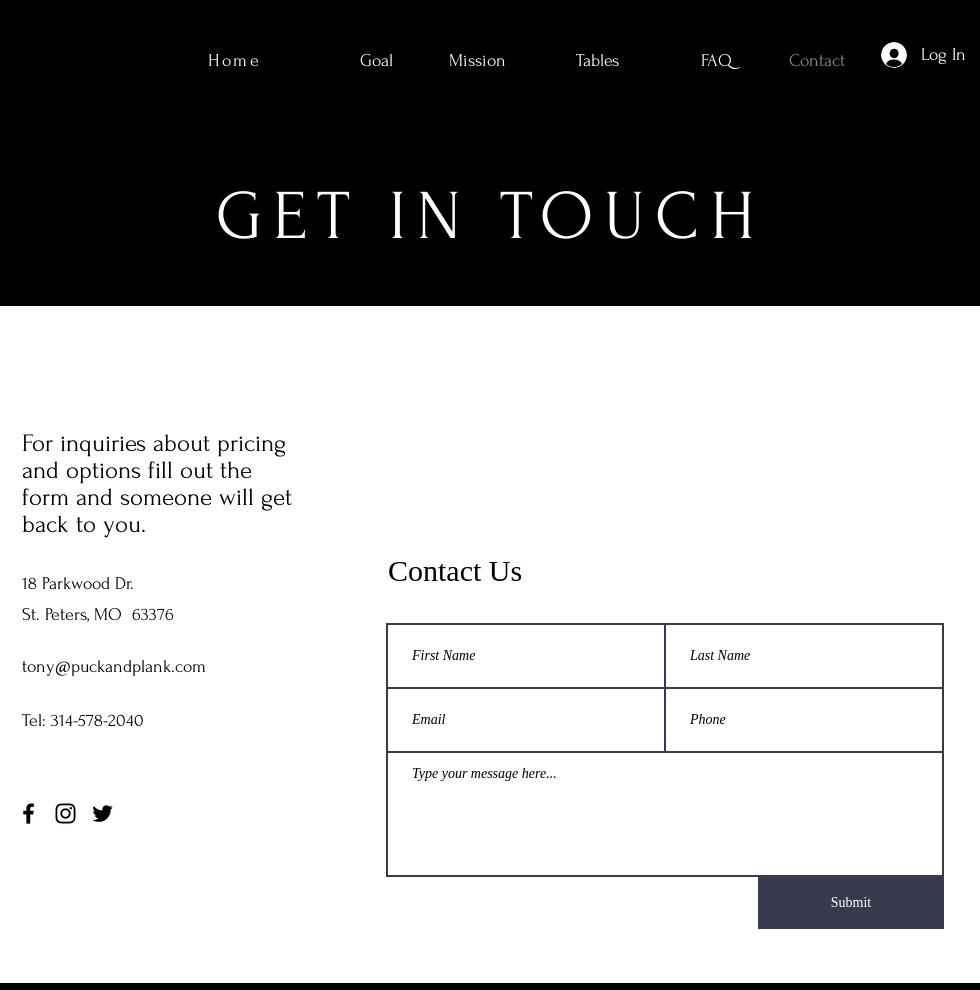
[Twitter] (102, 813)
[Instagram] (65, 813)
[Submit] (851, 903)
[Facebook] (28, 813)
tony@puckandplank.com (114, 666)
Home (235, 60)
